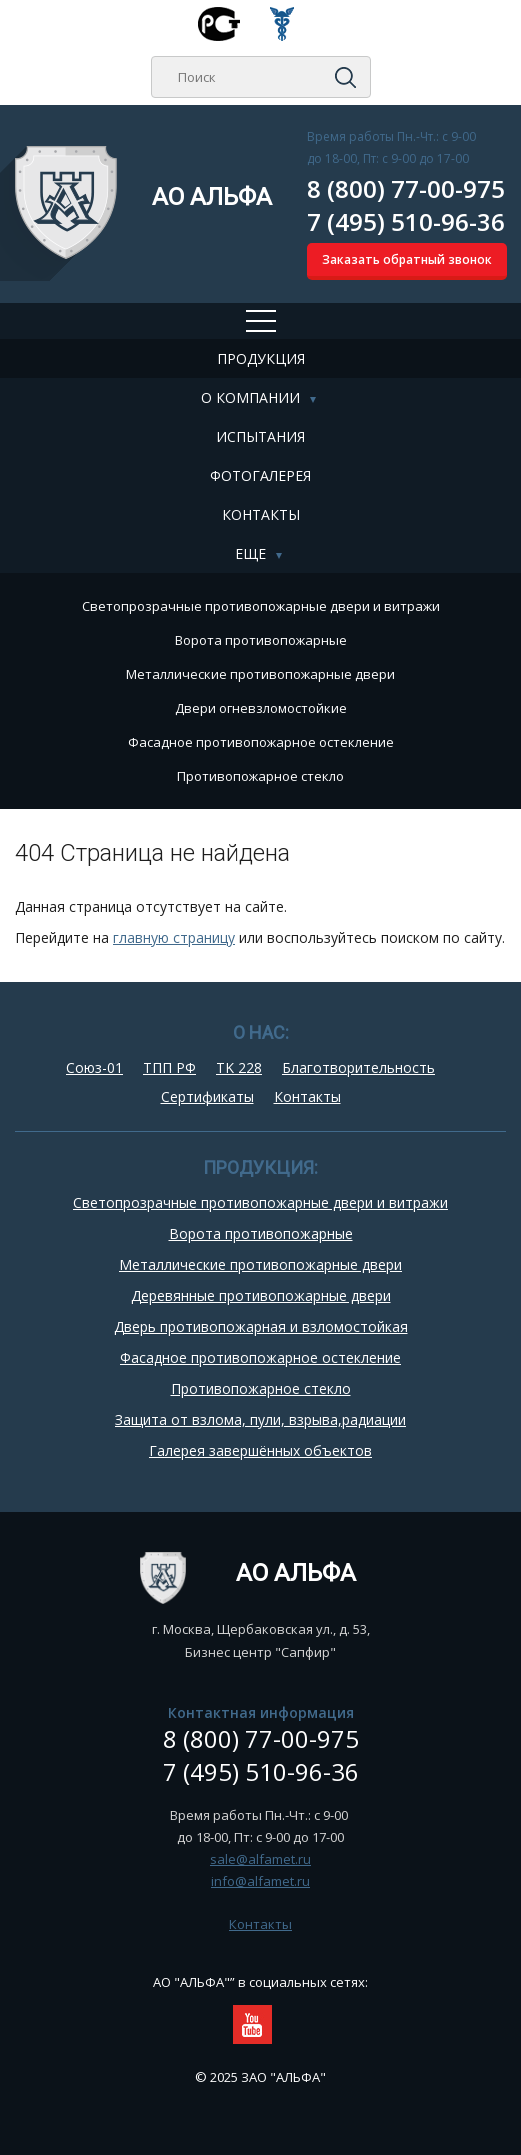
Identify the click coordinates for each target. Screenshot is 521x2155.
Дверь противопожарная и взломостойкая (261, 1326)
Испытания (260, 436)
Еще (250, 553)
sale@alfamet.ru (260, 1859)
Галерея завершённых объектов (260, 1450)
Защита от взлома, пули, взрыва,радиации (260, 1419)
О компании (250, 397)
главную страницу (174, 937)
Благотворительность (358, 1067)
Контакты (261, 514)
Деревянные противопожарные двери (261, 1295)
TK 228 (239, 1067)
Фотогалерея (260, 475)
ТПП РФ (169, 1067)
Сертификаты (207, 1096)
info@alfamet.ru (260, 1881)
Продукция (261, 358)
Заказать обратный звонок (407, 259)
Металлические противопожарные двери (260, 674)
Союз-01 (94, 1067)
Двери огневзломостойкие (261, 708)
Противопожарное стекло (260, 776)
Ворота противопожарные (261, 640)
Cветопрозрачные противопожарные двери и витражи (261, 606)
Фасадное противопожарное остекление (261, 742)
